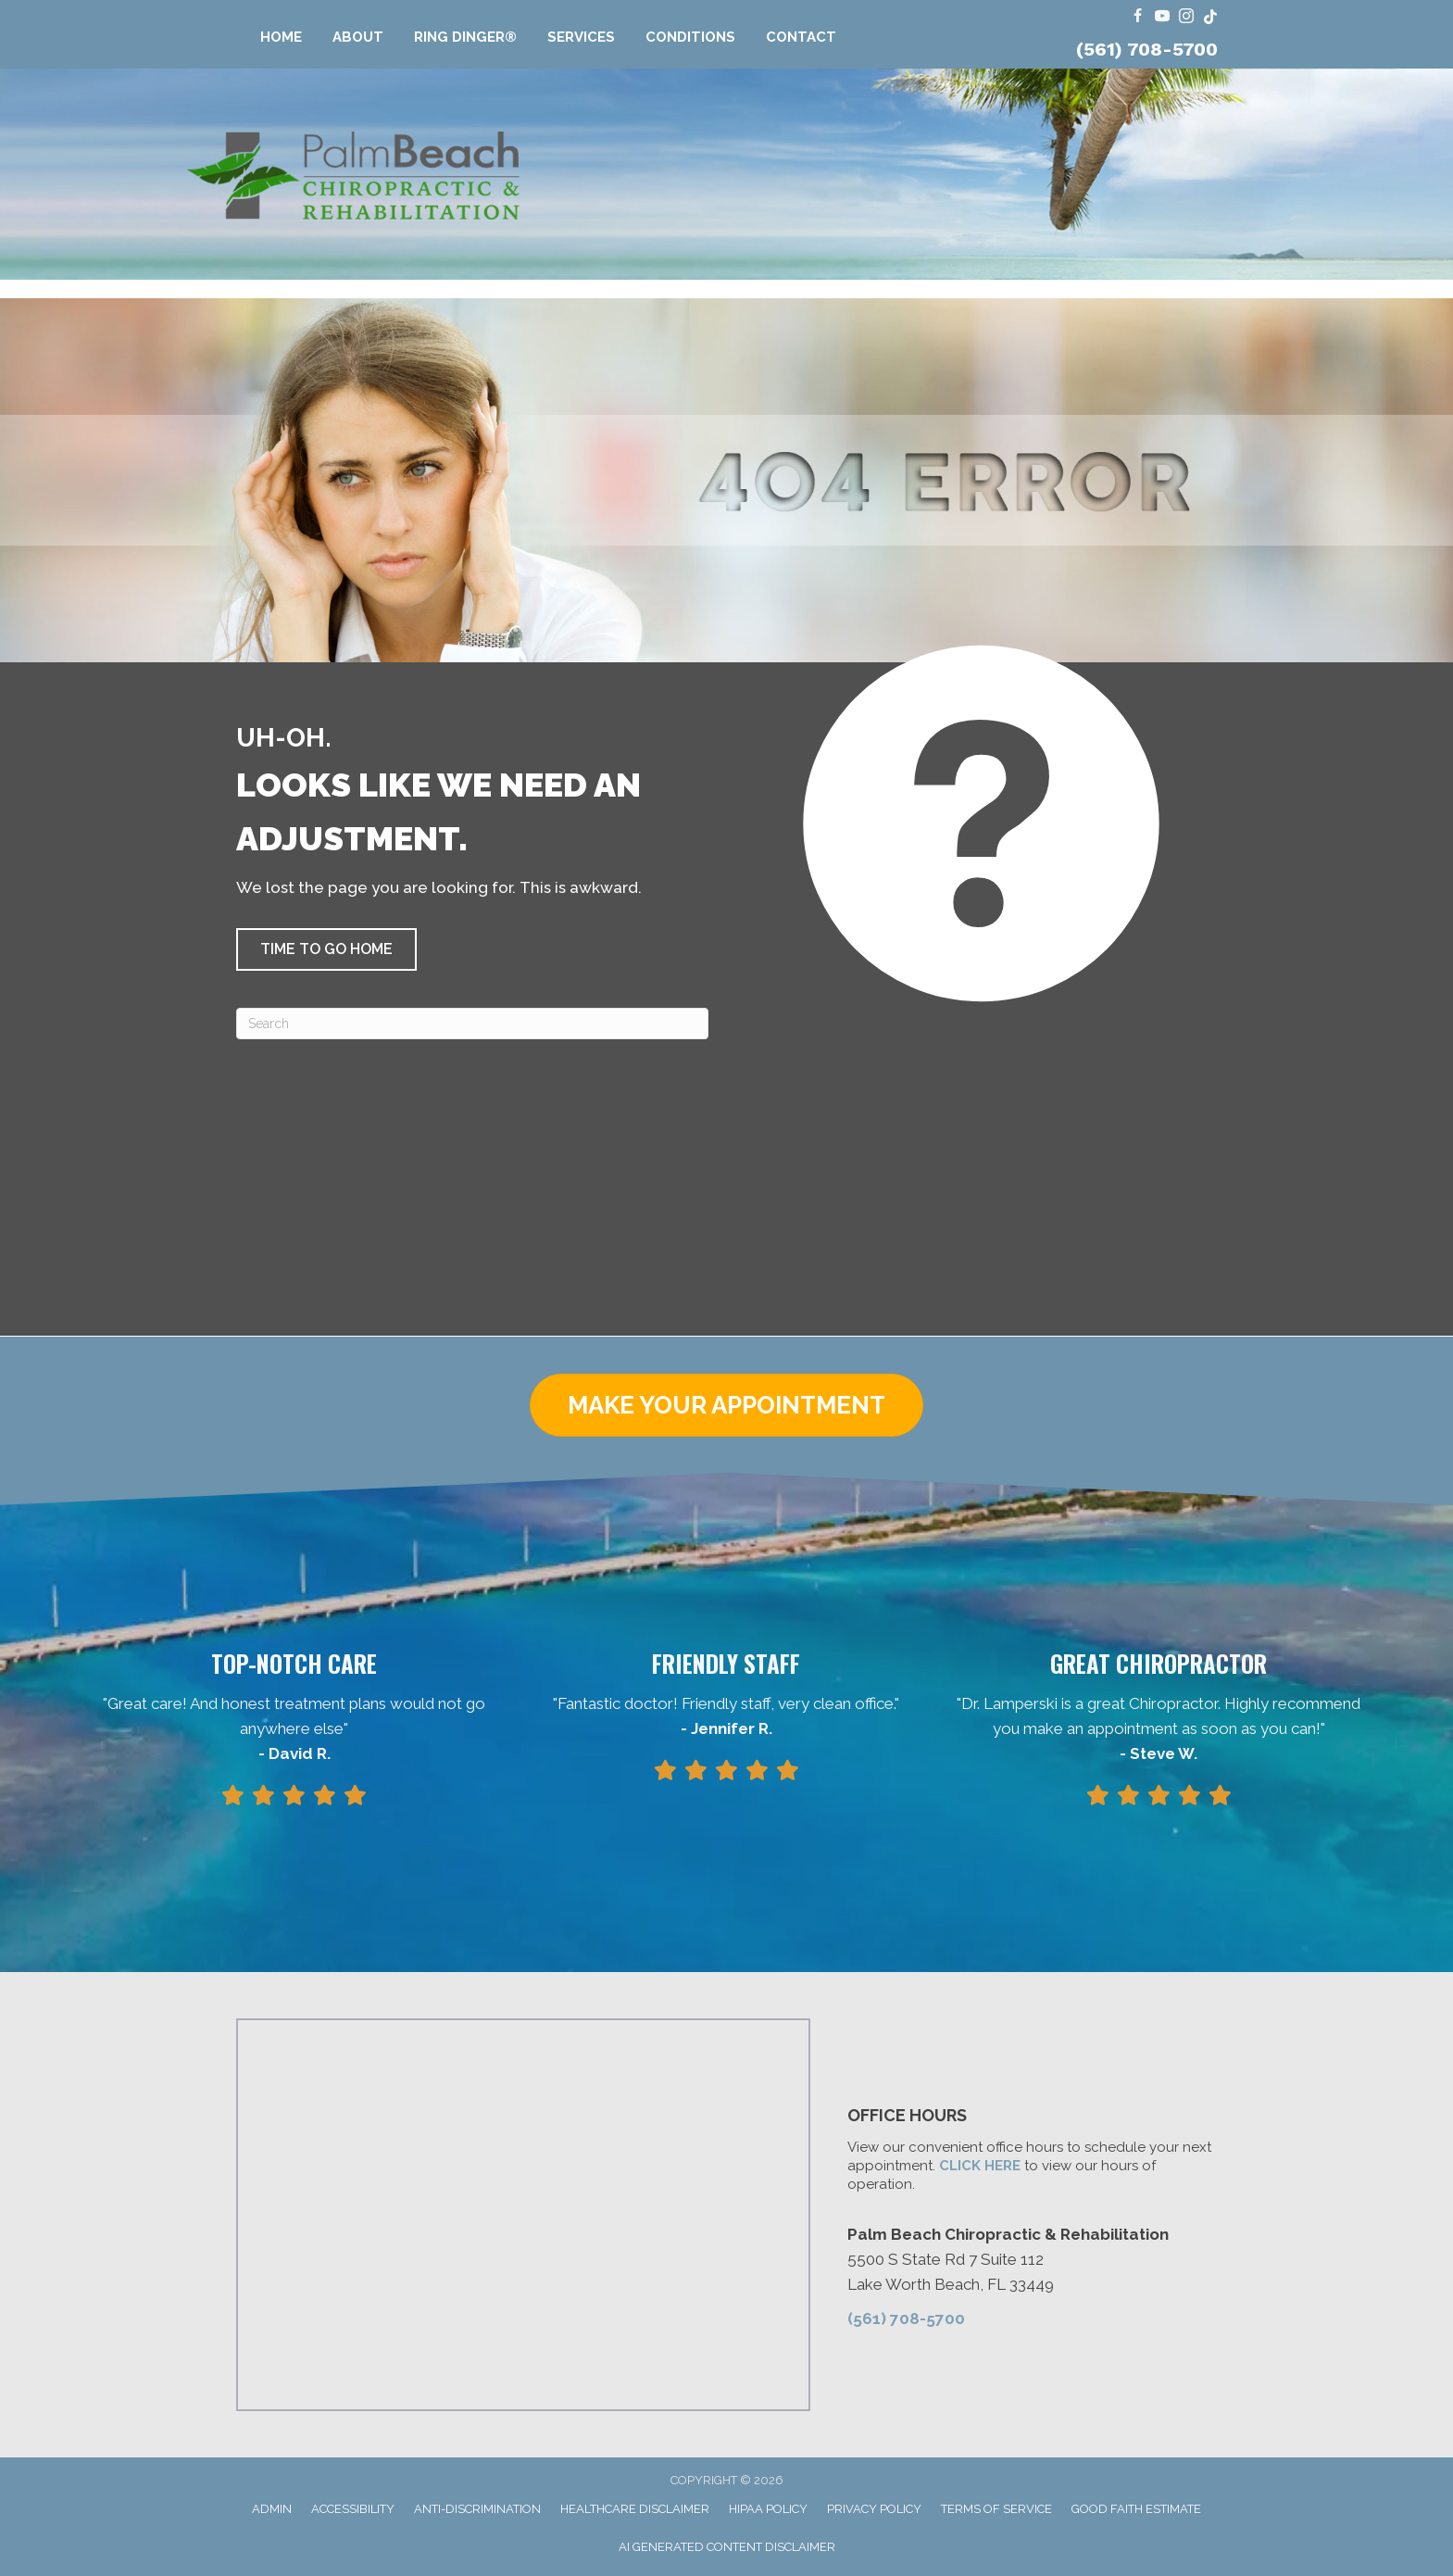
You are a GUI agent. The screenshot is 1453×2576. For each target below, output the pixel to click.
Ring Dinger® (465, 37)
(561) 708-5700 (1147, 49)
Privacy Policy (874, 2509)
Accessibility (353, 2509)
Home (281, 37)
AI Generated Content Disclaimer (727, 2547)
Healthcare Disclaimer (634, 2509)
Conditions (690, 37)
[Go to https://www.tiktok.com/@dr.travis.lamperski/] (1210, 17)
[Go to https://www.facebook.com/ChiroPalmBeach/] (1138, 17)
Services (581, 37)
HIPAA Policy (768, 2509)
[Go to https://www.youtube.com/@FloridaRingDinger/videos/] (1162, 17)
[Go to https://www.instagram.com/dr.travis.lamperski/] (1186, 17)
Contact (801, 37)
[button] (326, 949)
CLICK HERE (980, 2165)
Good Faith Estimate (1136, 2509)
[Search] (472, 1023)
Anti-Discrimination (477, 2509)
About (357, 37)
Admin (272, 2509)
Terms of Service (996, 2509)
